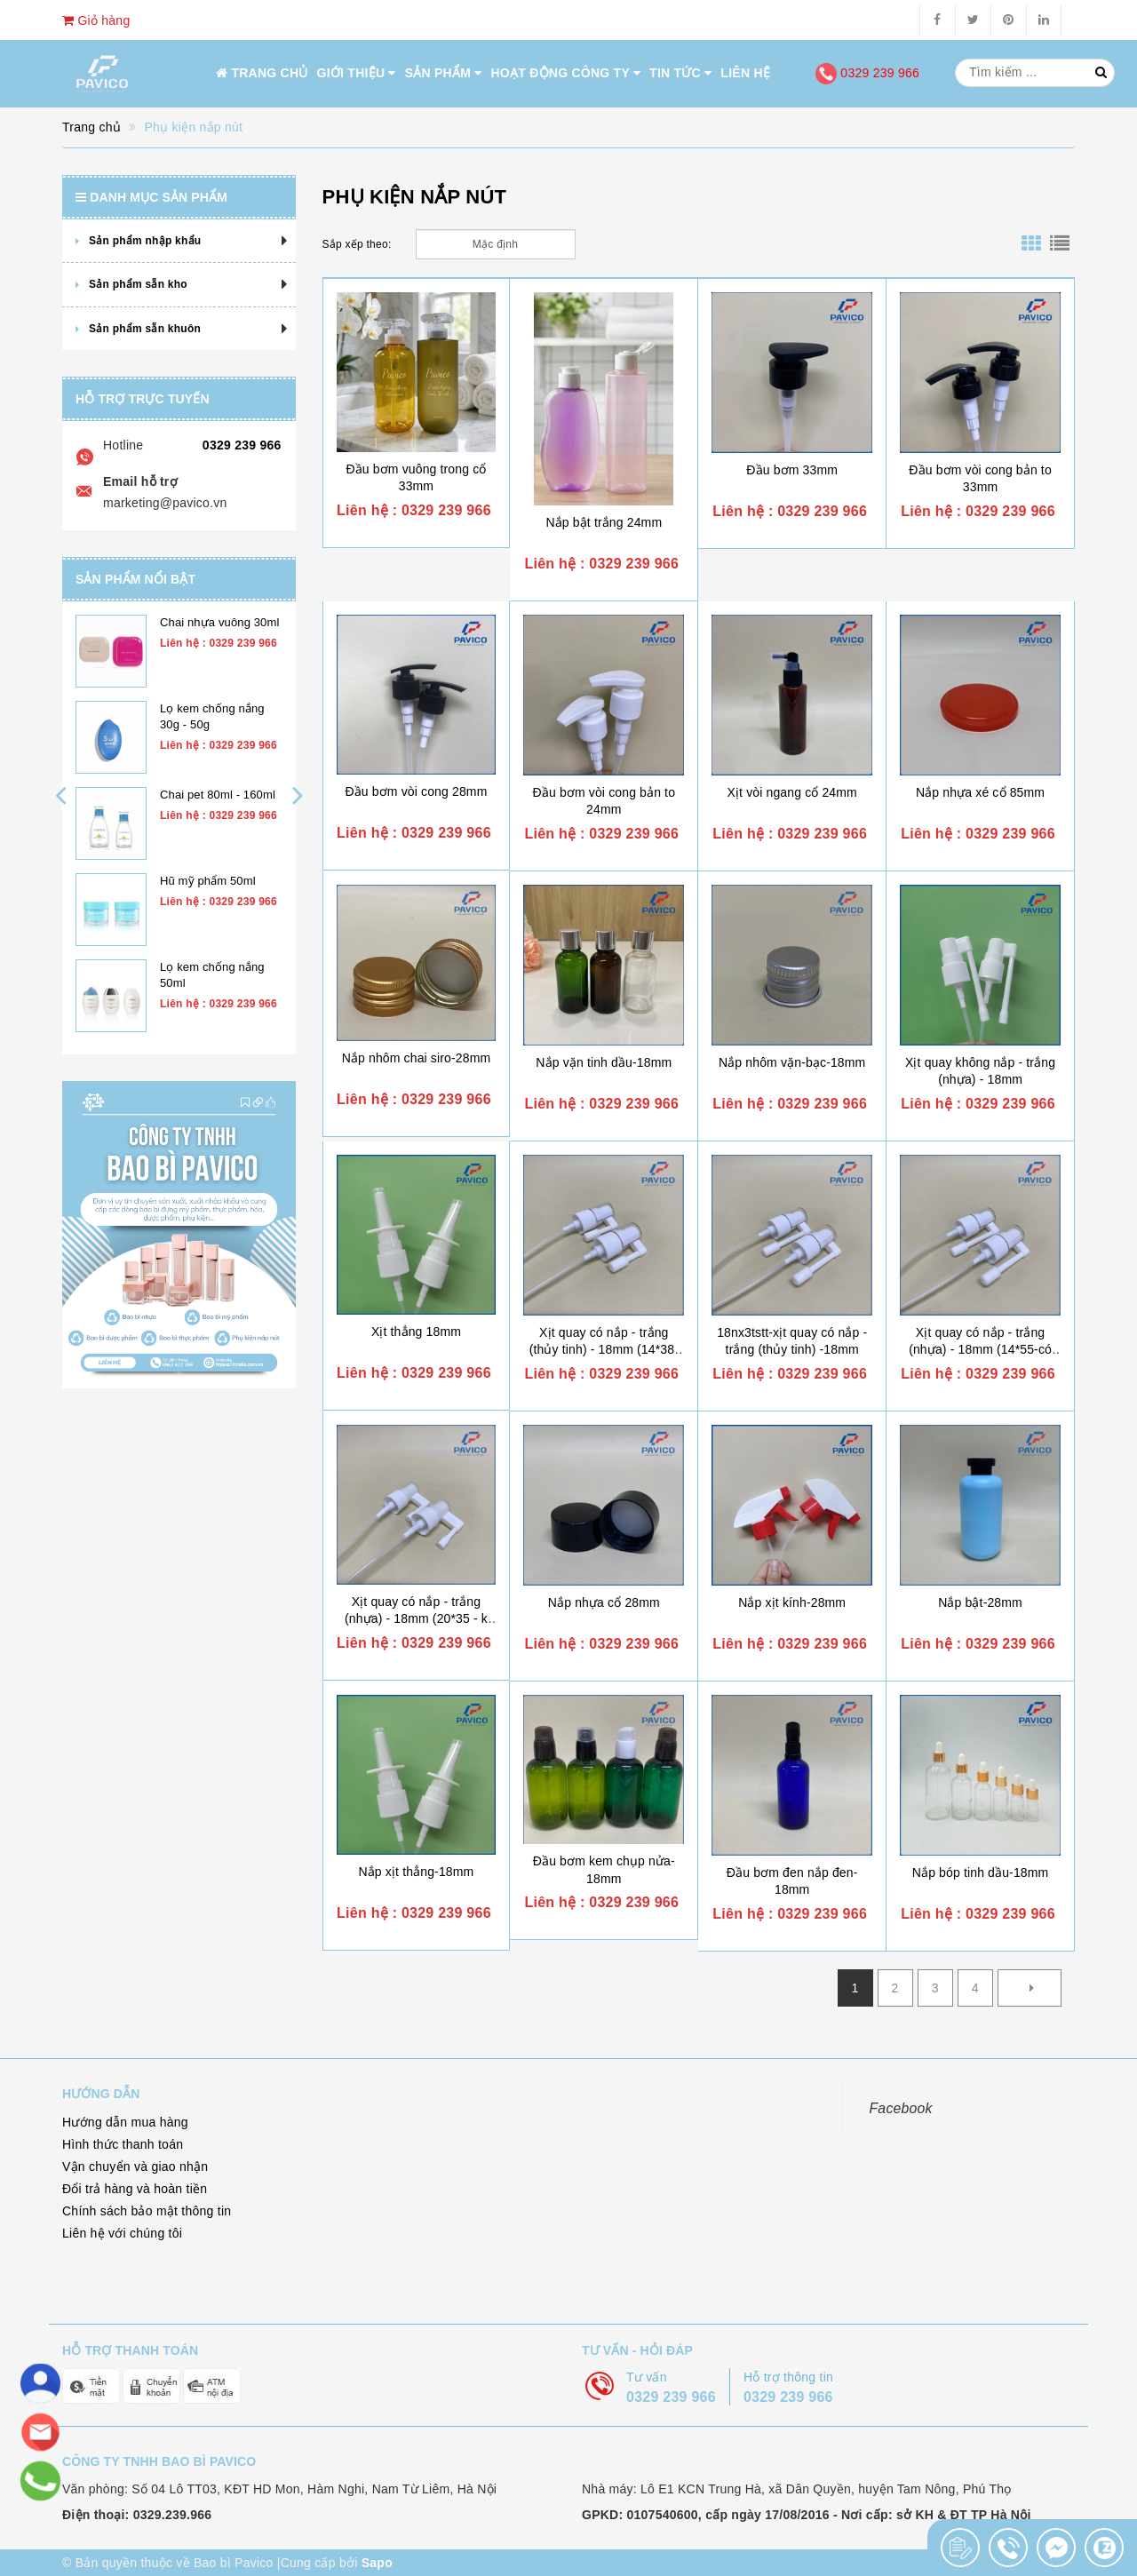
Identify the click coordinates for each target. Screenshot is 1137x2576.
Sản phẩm (443, 73)
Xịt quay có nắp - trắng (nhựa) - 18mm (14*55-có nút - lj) (980, 1349)
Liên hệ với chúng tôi (122, 2233)
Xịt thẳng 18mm (416, 1331)
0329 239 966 (867, 73)
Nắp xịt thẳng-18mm (415, 1871)
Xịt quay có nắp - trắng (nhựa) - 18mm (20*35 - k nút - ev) (416, 1618)
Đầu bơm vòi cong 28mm (416, 791)
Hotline (123, 445)
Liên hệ (745, 73)
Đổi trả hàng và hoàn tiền (134, 2189)
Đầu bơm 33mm (792, 470)
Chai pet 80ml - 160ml (217, 794)
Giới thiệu (356, 73)
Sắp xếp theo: (357, 244)
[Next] (1029, 1988)
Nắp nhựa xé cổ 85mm (980, 792)
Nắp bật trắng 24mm (603, 522)
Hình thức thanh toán (122, 2144)
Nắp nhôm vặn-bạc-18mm (792, 1062)
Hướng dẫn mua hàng (125, 2122)
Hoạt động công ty (566, 73)
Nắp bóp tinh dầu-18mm (980, 1872)
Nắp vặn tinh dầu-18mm (604, 1062)
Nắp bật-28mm (980, 1602)
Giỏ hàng (96, 20)
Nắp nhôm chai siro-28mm (416, 1058)
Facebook (901, 2108)
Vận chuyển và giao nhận (135, 2166)
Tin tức (680, 73)
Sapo (377, 2563)
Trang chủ (262, 73)
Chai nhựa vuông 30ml (219, 622)
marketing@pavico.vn (165, 503)
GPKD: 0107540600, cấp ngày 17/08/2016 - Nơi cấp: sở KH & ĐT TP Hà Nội (806, 2515)
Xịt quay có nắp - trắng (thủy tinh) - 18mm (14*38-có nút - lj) (604, 1349)
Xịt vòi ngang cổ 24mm (791, 792)
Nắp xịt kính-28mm (792, 1602)
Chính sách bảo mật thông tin (146, 2211)
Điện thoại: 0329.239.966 (136, 2515)
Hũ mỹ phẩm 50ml (208, 880)
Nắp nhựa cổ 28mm (604, 1602)
